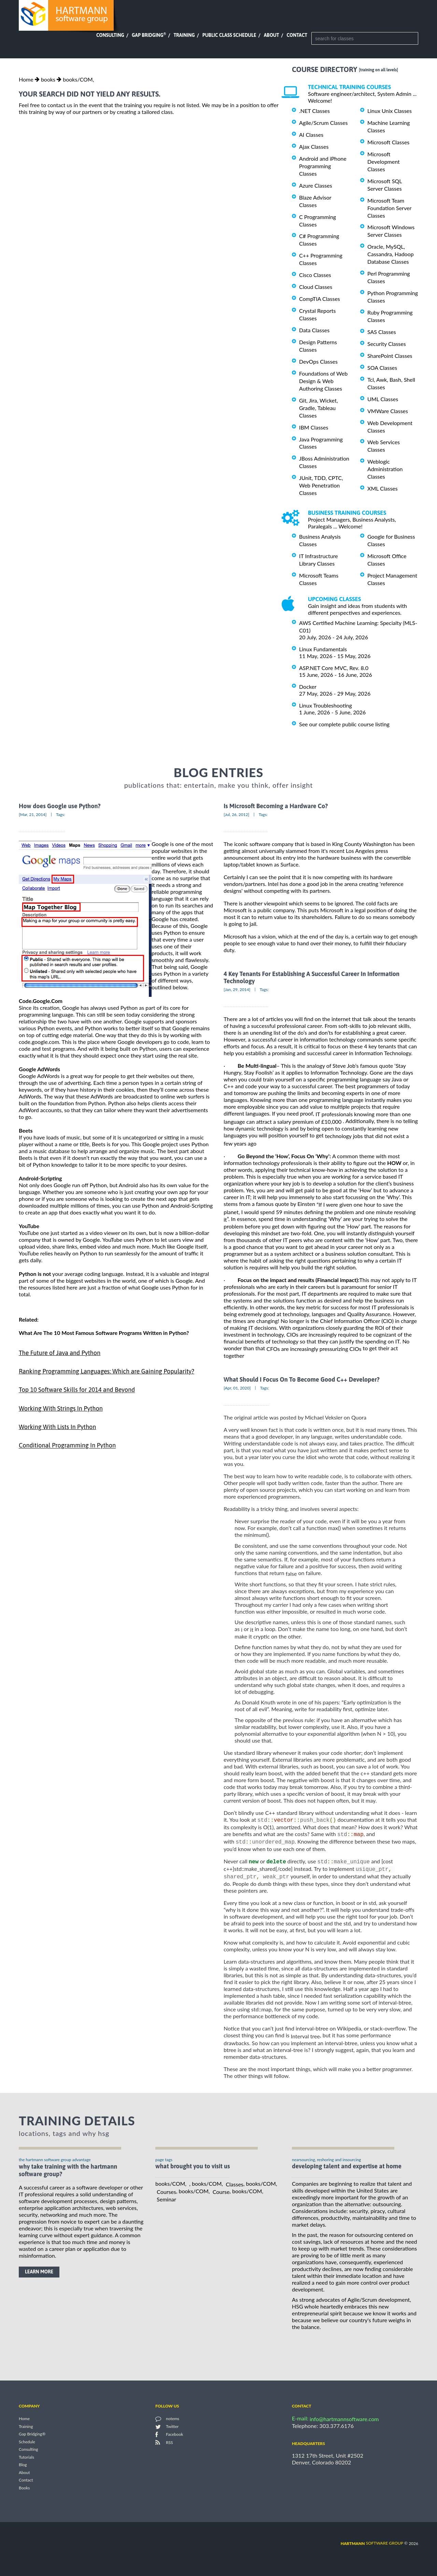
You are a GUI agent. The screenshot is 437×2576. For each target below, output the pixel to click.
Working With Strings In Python (61, 1408)
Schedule (27, 2444)
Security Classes (386, 343)
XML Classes (382, 488)
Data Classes (314, 330)
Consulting (110, 35)
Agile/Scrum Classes (323, 122)
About (271, 35)
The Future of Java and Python (59, 1352)
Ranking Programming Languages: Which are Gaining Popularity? (106, 1371)
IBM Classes (313, 427)
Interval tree (305, 2038)
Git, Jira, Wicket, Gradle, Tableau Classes (318, 408)
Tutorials (26, 2459)
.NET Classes (314, 110)
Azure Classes (315, 185)
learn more (39, 2274)
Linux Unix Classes (389, 110)
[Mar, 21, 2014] (33, 814)
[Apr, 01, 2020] (237, 1388)
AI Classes (311, 134)
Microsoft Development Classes (383, 161)
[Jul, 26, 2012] (236, 814)
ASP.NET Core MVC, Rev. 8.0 (333, 668)
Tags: (60, 814)
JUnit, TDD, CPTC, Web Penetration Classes (321, 485)
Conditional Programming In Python (67, 1445)
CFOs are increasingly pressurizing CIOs (313, 1348)
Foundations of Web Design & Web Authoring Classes (323, 381)
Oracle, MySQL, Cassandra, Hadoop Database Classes (390, 254)
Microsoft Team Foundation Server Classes (389, 208)
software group (372, 2545)
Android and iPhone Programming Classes (323, 166)
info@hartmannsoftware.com (344, 2421)
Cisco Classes (315, 275)
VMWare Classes (387, 411)
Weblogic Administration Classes (385, 469)
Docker (307, 686)
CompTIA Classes (319, 298)
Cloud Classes (315, 286)
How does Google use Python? (60, 806)
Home (26, 79)
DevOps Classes (318, 361)
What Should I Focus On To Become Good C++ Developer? (302, 1379)
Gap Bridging (149, 35)
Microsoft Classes (388, 142)
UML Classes (382, 399)
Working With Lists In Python (57, 1426)
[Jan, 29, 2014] (237, 989)
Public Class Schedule (229, 35)
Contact (297, 35)
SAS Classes (381, 332)
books (48, 79)
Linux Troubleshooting (325, 705)
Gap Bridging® (32, 2436)
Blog (23, 2467)
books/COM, (78, 79)
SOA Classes (382, 367)
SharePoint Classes (389, 355)
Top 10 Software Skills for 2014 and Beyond (77, 1390)
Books (24, 2490)
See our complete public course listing (344, 724)
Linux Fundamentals (323, 649)
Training (184, 35)
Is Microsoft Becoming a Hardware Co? (276, 806)
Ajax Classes (313, 146)
